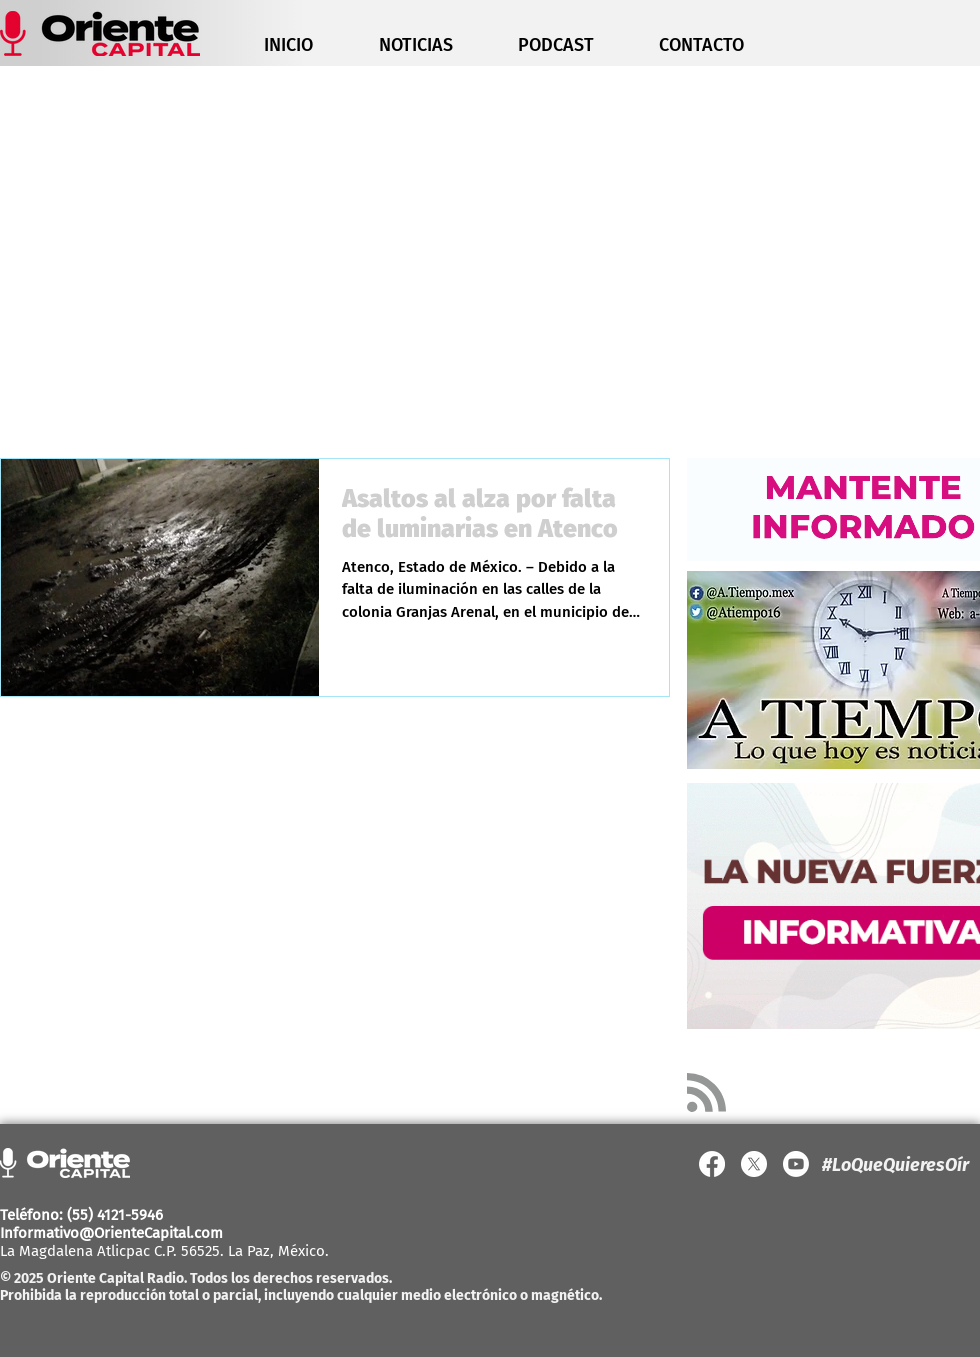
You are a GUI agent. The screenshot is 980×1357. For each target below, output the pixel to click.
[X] (754, 1164)
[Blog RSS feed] (706, 1093)
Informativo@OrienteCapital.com (111, 1233)
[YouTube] (796, 1164)
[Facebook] (712, 1164)
